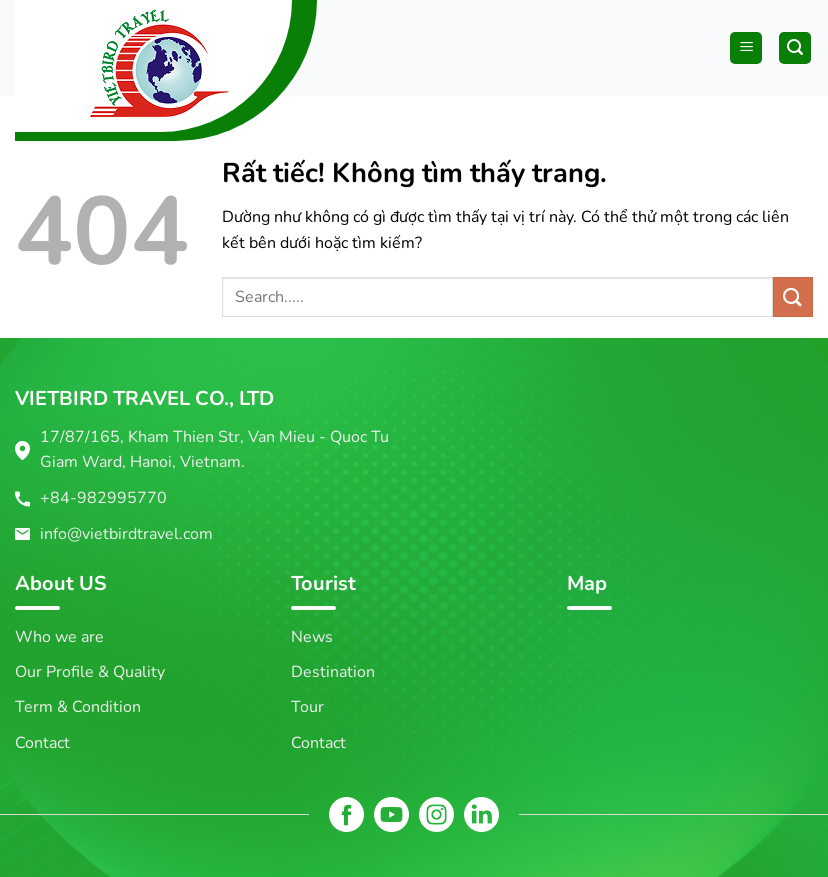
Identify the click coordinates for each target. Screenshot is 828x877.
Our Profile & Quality (90, 672)
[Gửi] (793, 296)
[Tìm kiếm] (795, 48)
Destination (333, 672)
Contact (42, 743)
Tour (307, 707)
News (312, 637)
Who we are (59, 637)
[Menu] (746, 48)
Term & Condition (78, 707)
